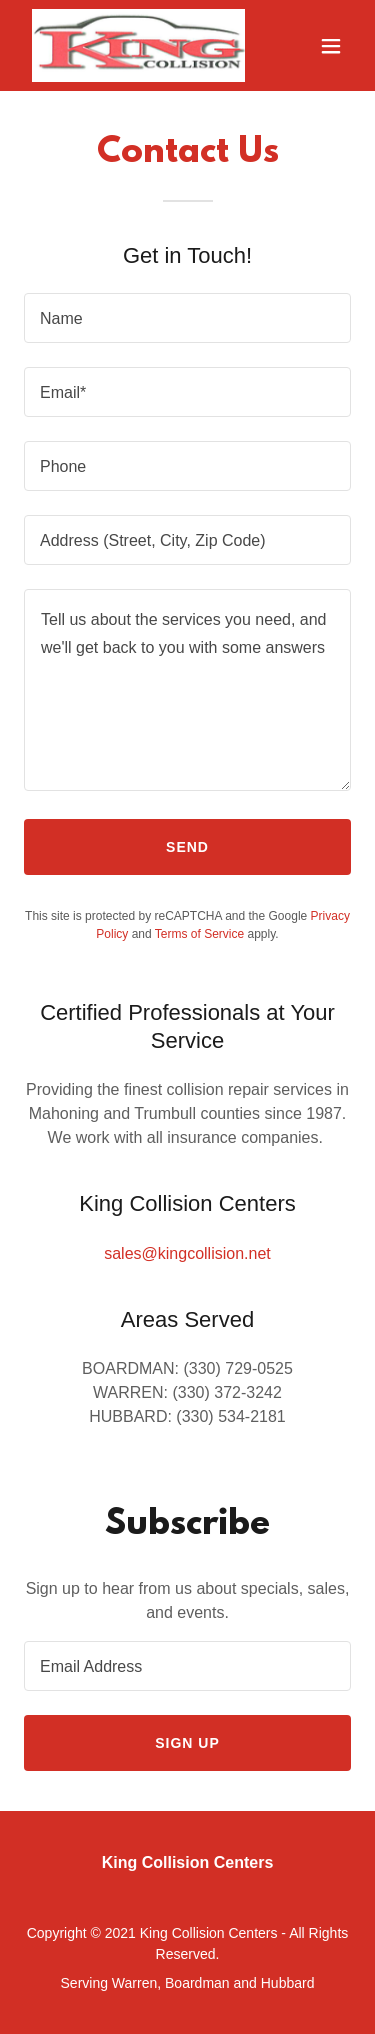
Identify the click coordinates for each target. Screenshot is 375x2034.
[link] (138, 45)
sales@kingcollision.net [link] (187, 1253)
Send (187, 847)
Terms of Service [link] (199, 934)
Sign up (187, 1743)
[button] (331, 46)
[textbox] (187, 318)
